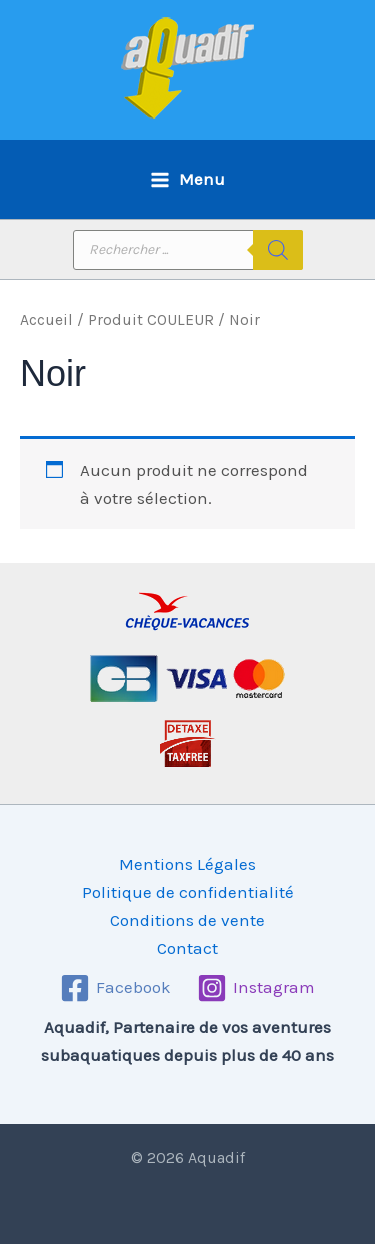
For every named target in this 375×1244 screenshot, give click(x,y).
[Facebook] (115, 988)
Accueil (46, 320)
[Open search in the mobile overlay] (188, 250)
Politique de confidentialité (188, 892)
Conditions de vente (187, 920)
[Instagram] (256, 988)
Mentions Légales (187, 864)
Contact (187, 948)
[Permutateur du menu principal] (187, 179)
